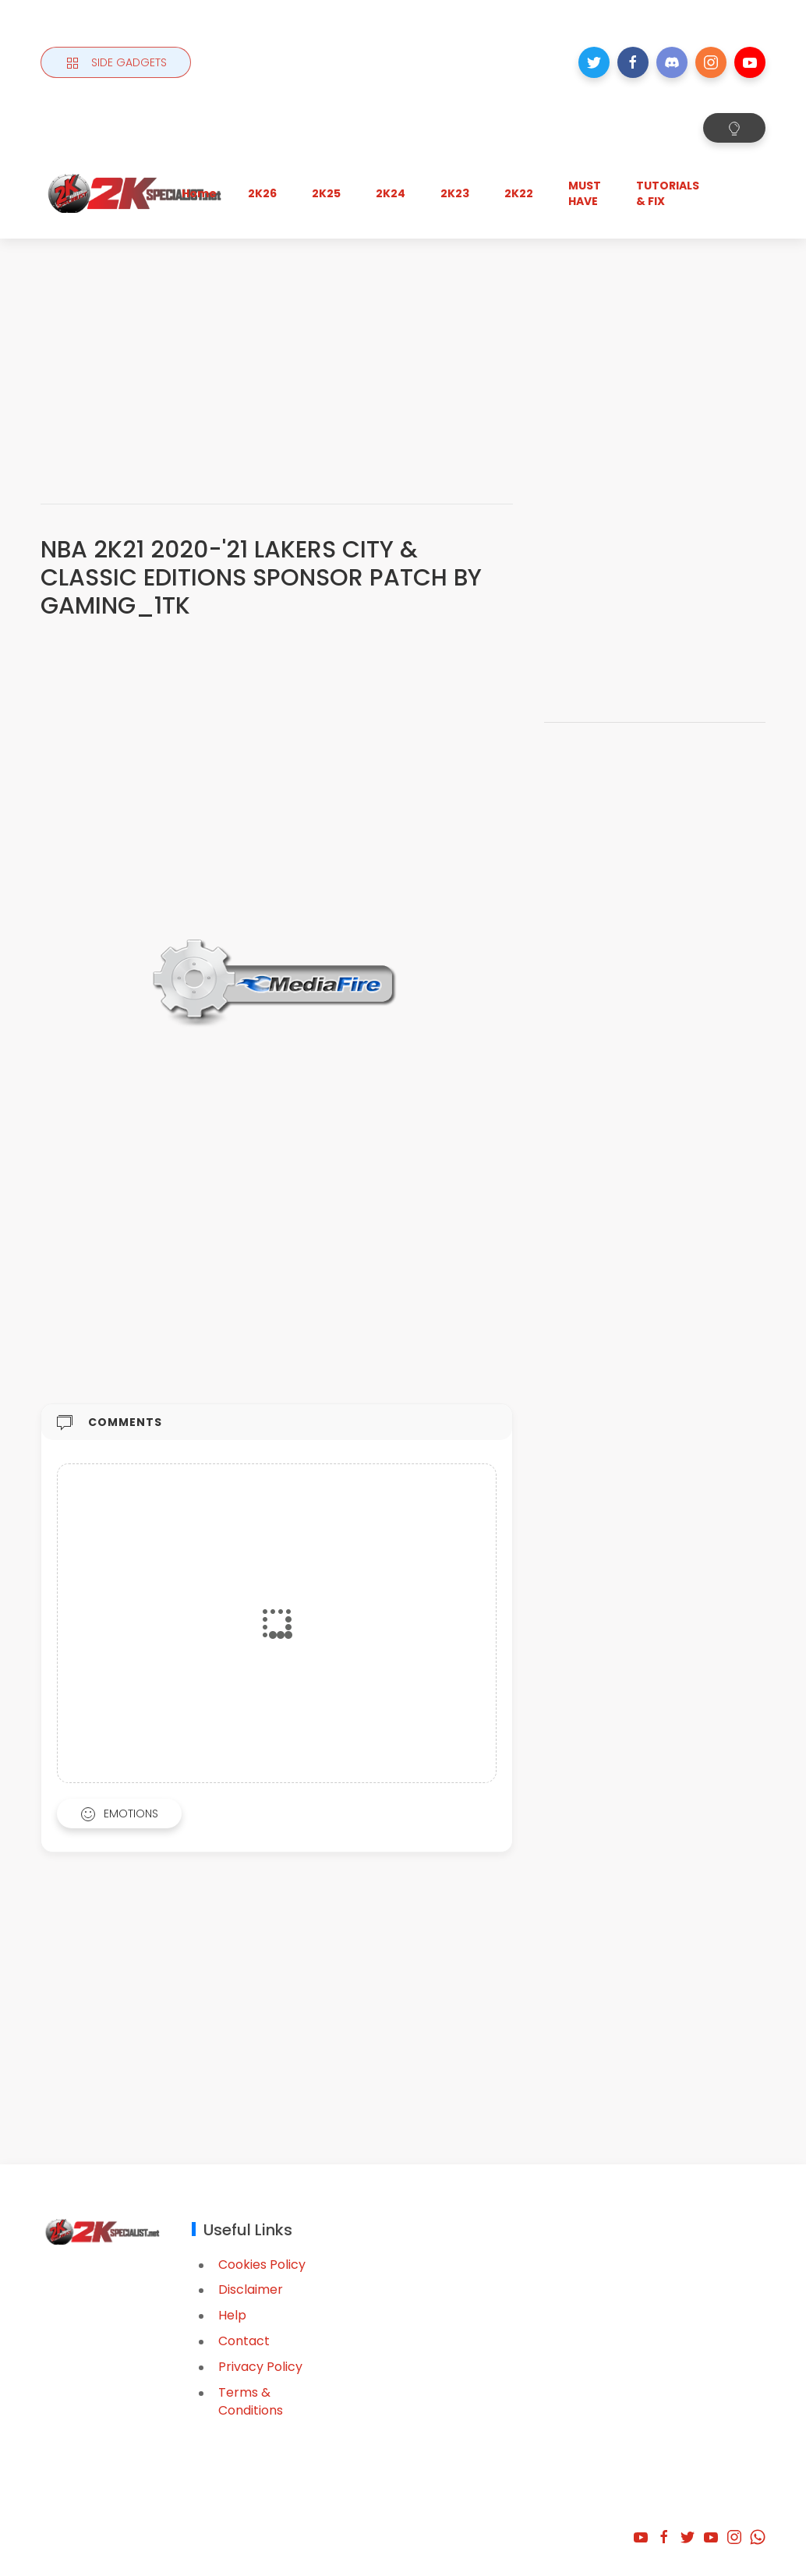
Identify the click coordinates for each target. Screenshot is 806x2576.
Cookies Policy (262, 2264)
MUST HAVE (584, 193)
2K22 (518, 193)
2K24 (390, 193)
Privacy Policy (260, 2367)
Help (232, 2315)
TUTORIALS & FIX (667, 193)
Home (199, 193)
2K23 (454, 193)
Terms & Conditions (250, 2401)
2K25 (326, 193)
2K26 (262, 193)
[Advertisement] (403, 355)
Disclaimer (250, 2289)
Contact (244, 2341)
